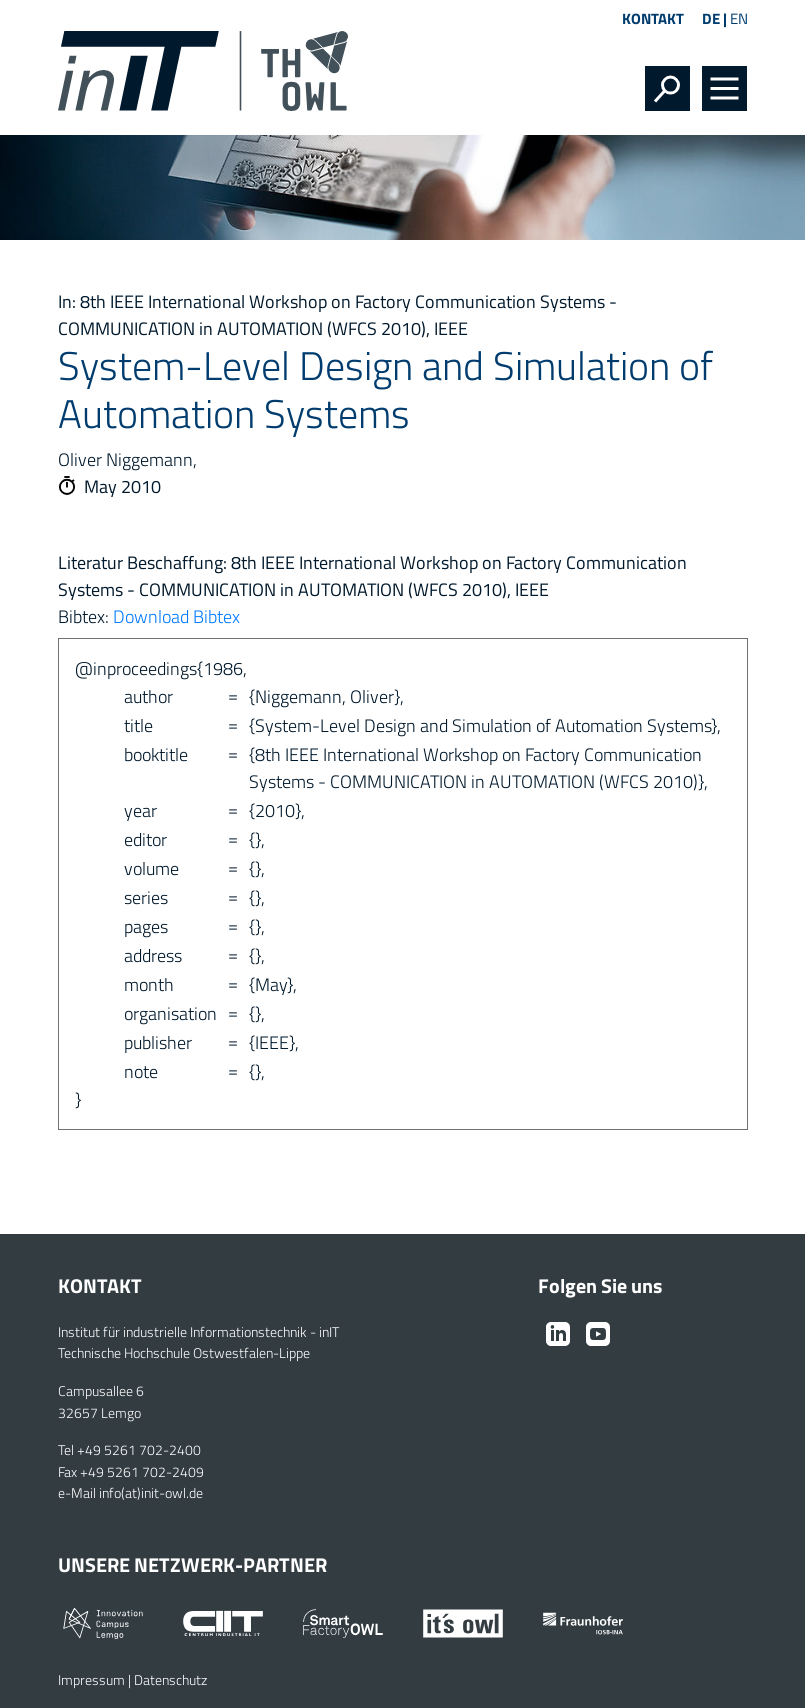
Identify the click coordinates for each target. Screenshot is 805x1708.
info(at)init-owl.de (151, 1493)
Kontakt (653, 18)
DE (711, 18)
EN (739, 18)
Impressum (91, 1680)
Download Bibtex (176, 616)
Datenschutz (170, 1680)
